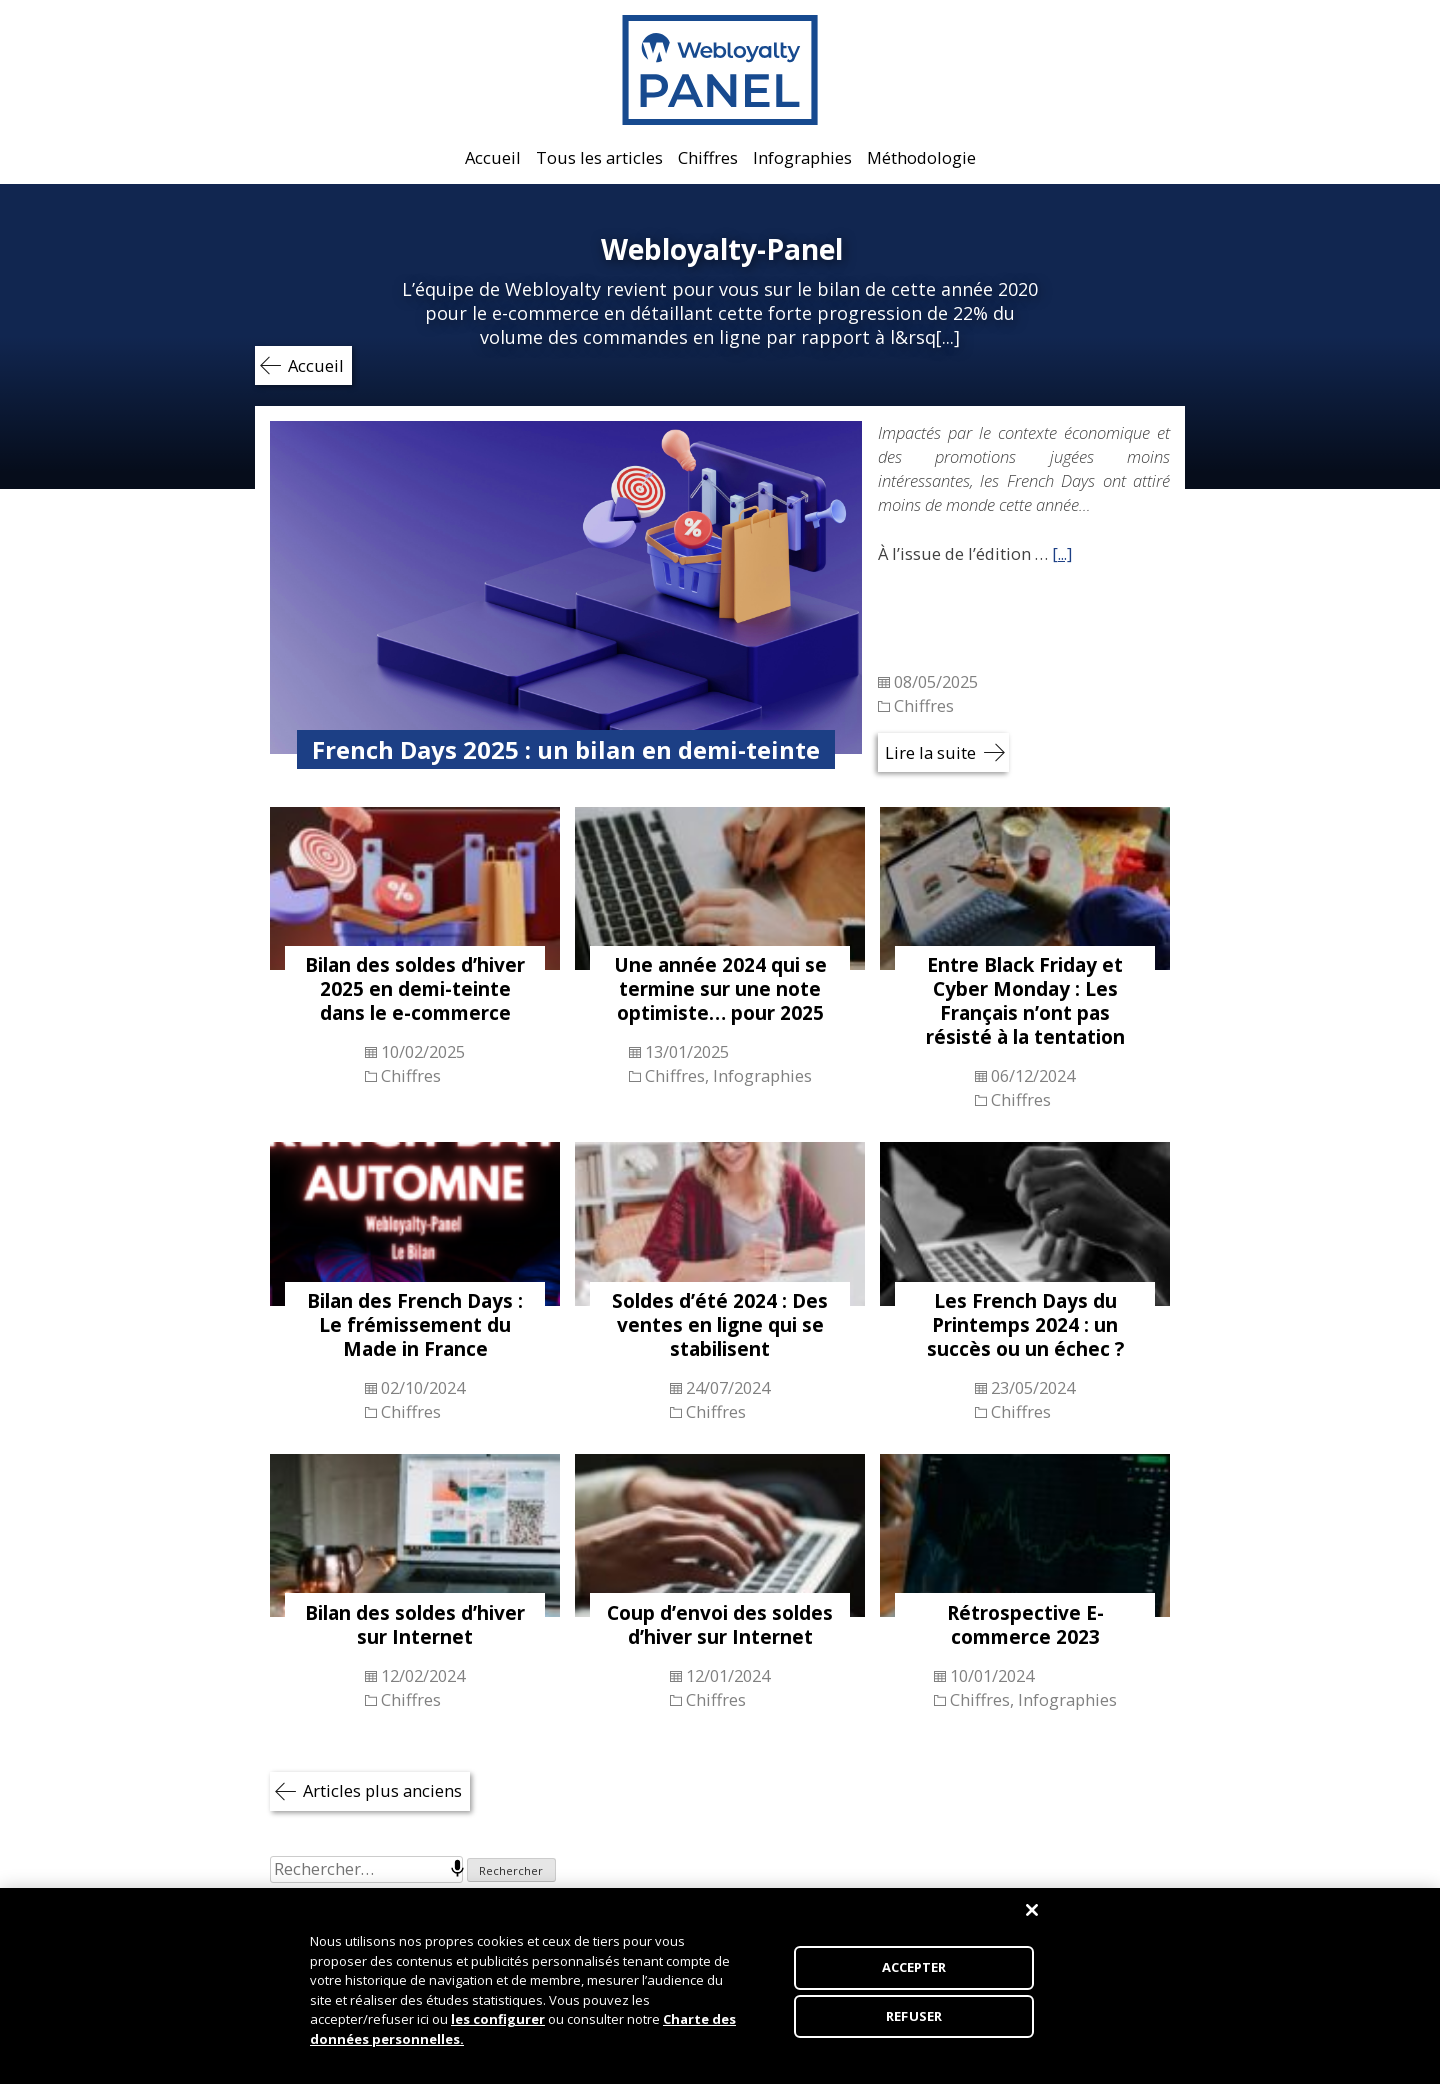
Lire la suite (930, 752)
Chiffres (708, 157)
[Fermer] (1032, 1919)
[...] (1062, 553)
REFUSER (914, 2024)
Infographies (802, 157)
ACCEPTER (914, 1976)
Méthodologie (921, 157)
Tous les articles (599, 157)
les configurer (498, 2028)
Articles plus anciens (382, 1790)
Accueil (493, 157)
